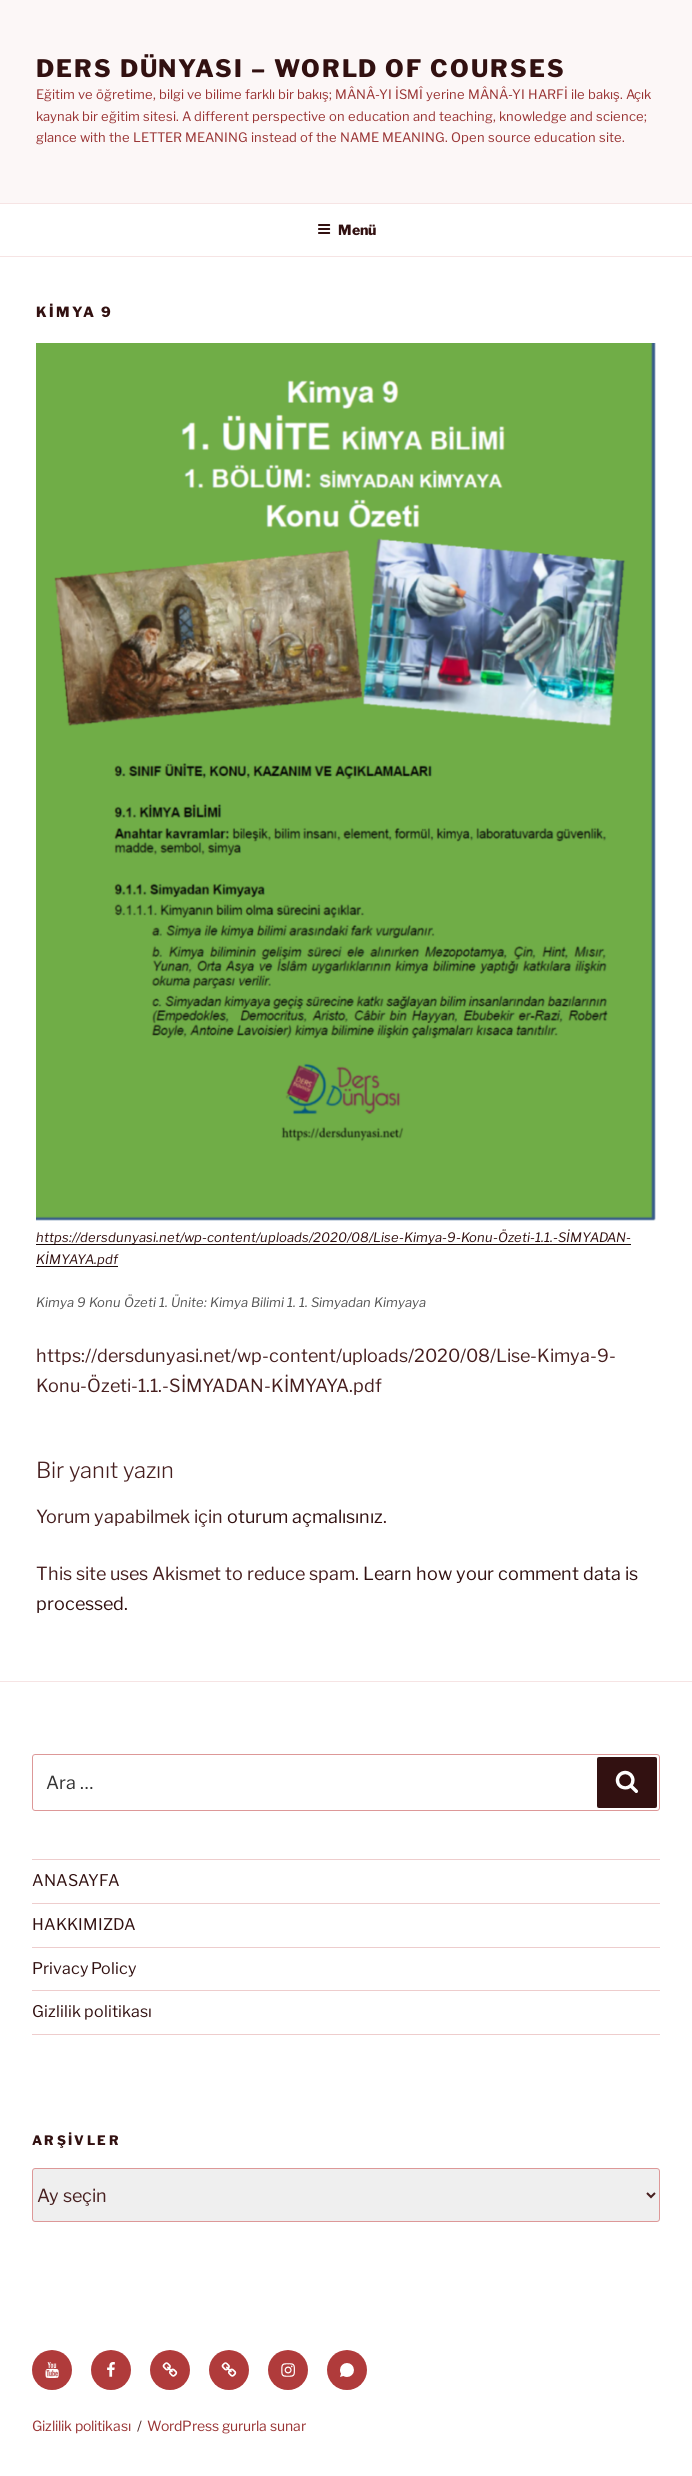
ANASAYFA (76, 1880)
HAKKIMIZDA (84, 1924)
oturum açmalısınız (305, 1516)
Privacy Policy (84, 1968)
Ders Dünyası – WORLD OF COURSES (301, 68)
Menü (346, 229)
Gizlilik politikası (92, 2011)
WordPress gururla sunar (226, 2425)
